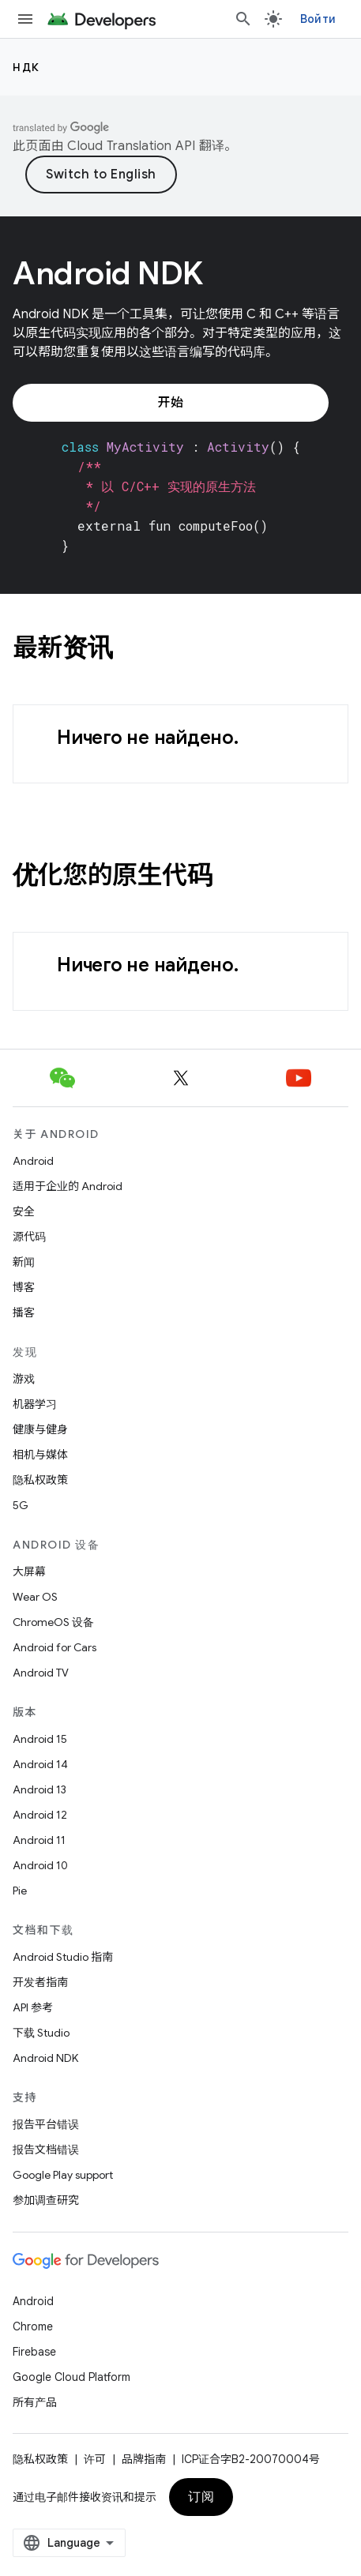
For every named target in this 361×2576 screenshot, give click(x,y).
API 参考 (33, 2007)
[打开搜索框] (243, 18)
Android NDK (45, 2058)
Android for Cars (54, 1647)
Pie (20, 1890)
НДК (26, 67)
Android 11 (39, 1840)
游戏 (24, 1379)
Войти (318, 19)
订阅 (201, 2497)
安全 (24, 1211)
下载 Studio (41, 2033)
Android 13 (39, 1789)
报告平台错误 (46, 2124)
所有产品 (35, 2402)
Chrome (33, 2326)
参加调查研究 (46, 2200)
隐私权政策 (40, 1480)
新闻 (24, 1262)
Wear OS (35, 1597)
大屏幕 (29, 1571)
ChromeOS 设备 (53, 1622)
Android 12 (40, 1815)
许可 (95, 2459)
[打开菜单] (25, 19)
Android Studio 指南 (63, 1957)
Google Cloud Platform (71, 2377)
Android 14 (40, 1764)
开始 (170, 403)
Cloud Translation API (131, 146)
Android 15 (40, 1739)
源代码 (29, 1237)
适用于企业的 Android (67, 1186)
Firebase (34, 2352)
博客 (24, 1287)
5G (20, 1505)
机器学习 (35, 1404)
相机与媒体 (40, 1455)
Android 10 (40, 1865)
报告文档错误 (46, 2149)
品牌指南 (144, 2459)
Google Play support (63, 2175)
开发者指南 (40, 1982)
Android (33, 1161)
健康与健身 (40, 1429)
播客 (24, 1312)
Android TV (41, 1672)
